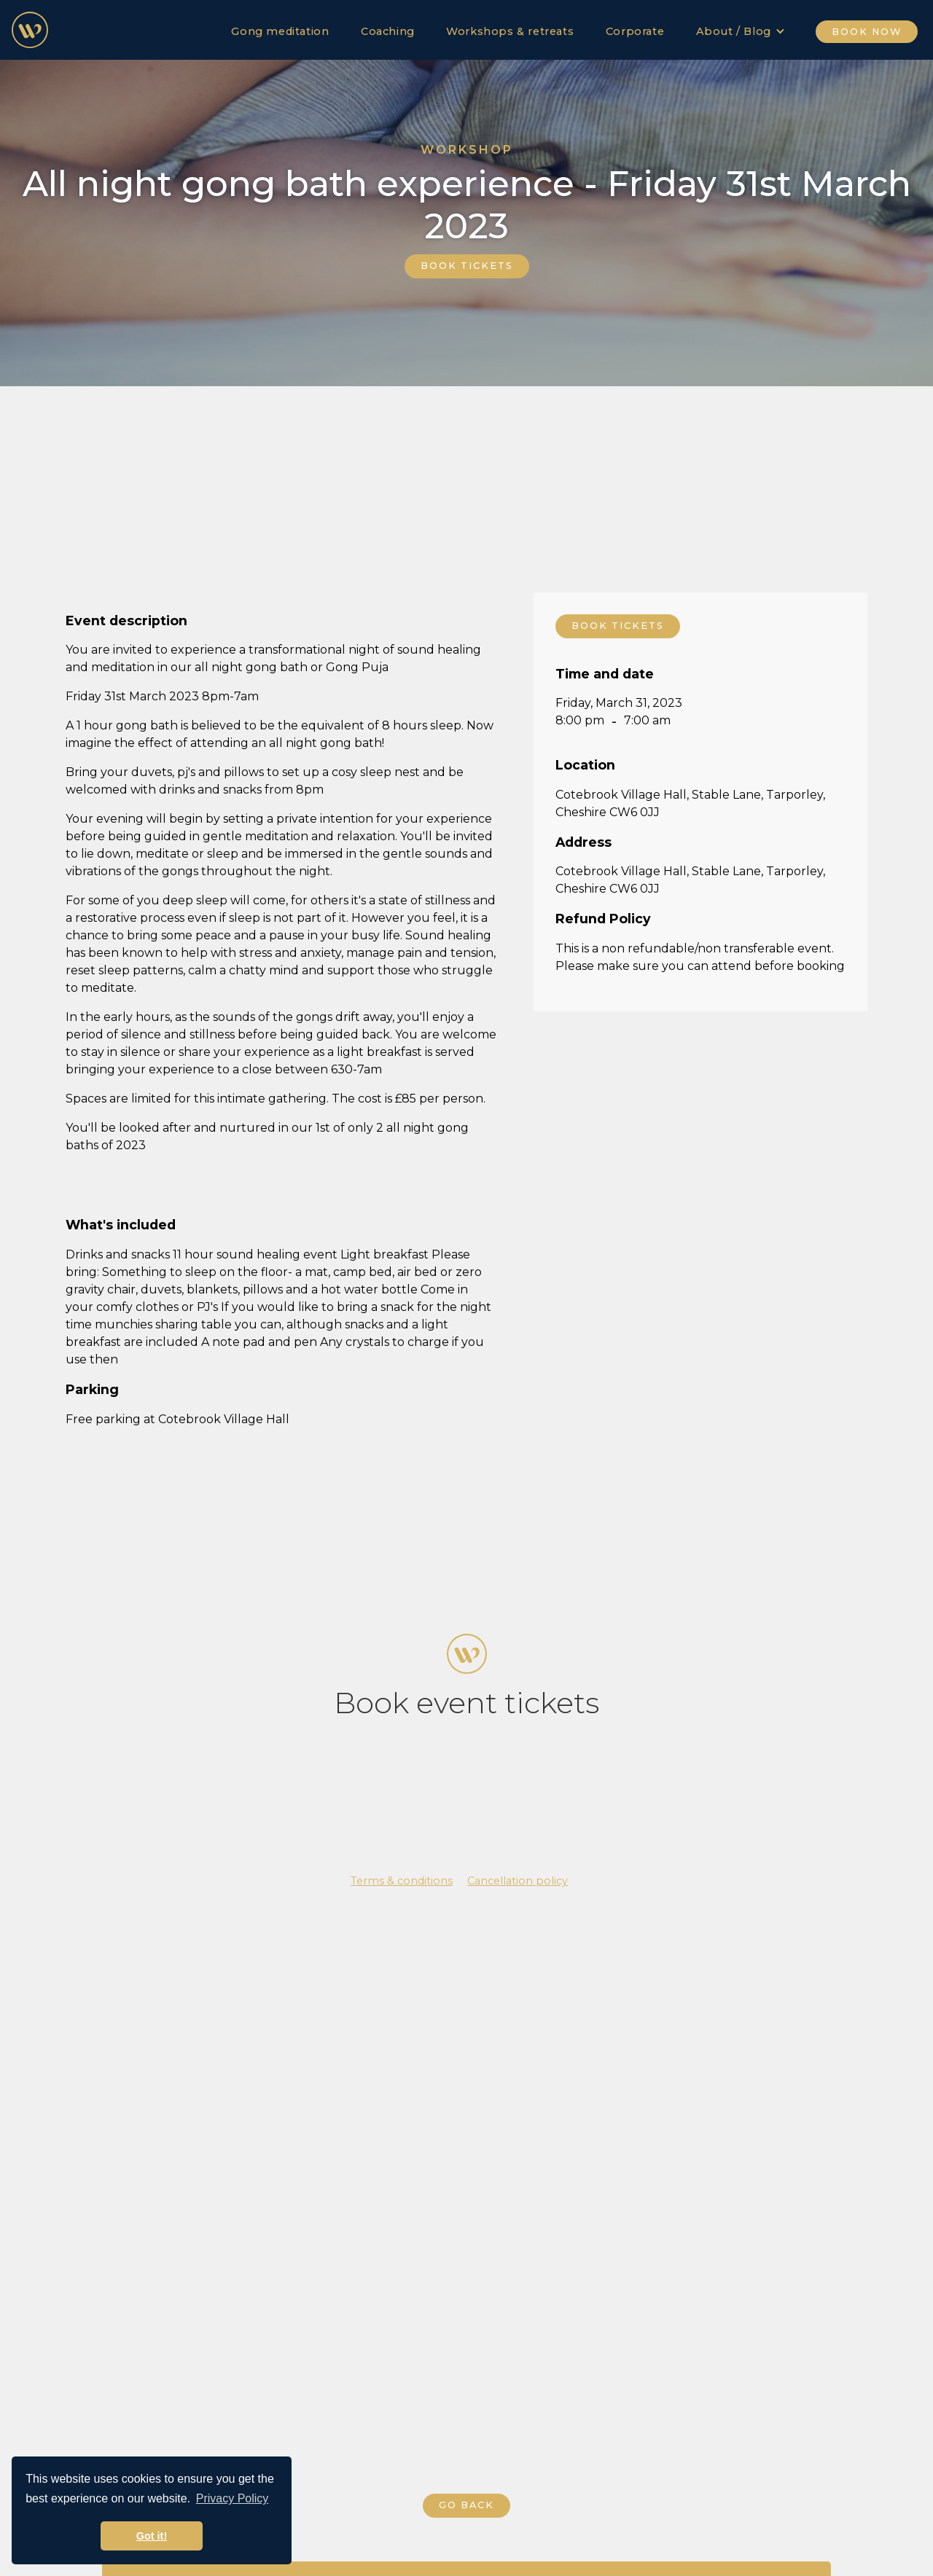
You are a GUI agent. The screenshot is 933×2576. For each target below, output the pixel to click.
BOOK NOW (867, 31)
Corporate (635, 31)
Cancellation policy (517, 1881)
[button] (741, 28)
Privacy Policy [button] (232, 2498)
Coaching (388, 31)
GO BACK (466, 2504)
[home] (30, 30)
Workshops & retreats (510, 31)
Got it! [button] (151, 2536)
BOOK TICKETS (467, 265)
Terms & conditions (402, 1881)
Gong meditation (280, 31)
